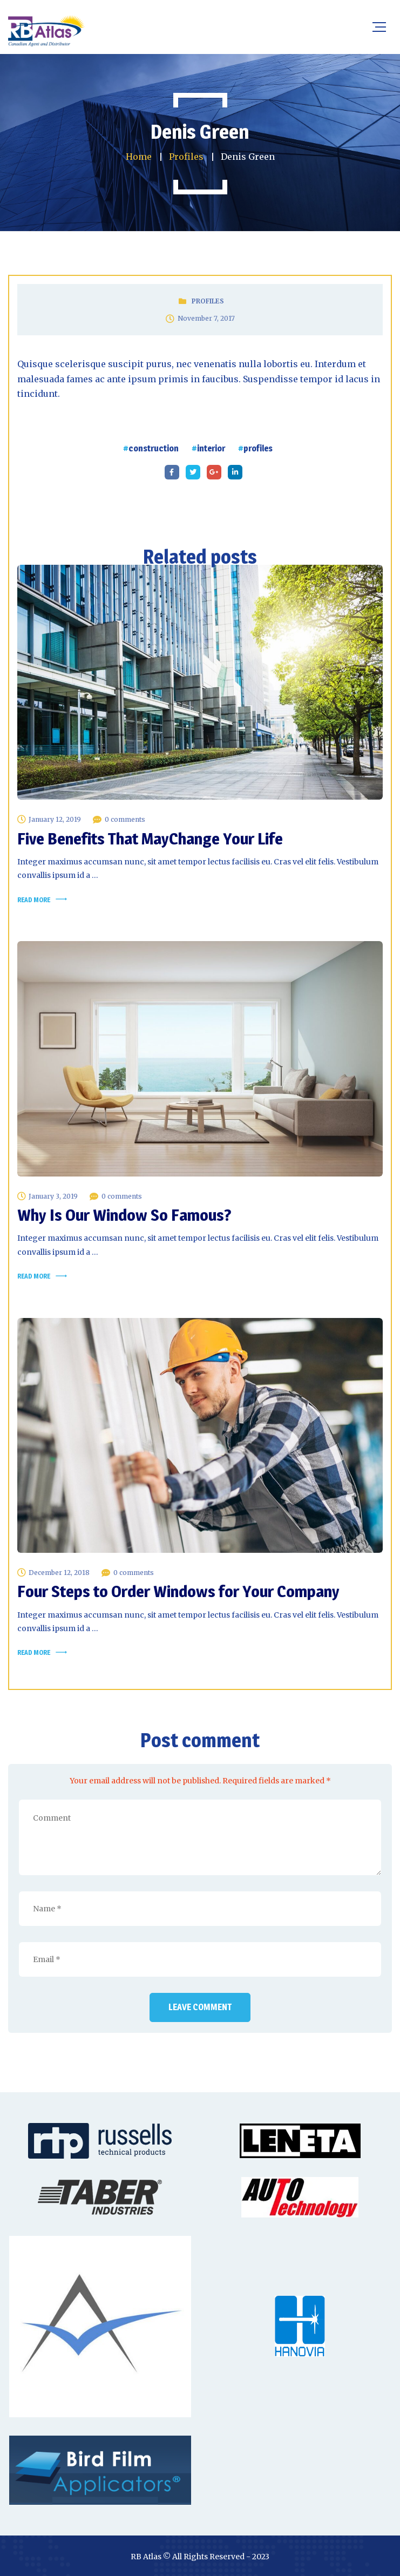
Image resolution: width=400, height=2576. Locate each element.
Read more (33, 900)
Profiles (208, 301)
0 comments (125, 819)
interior (211, 448)
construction (153, 448)
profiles (258, 448)
